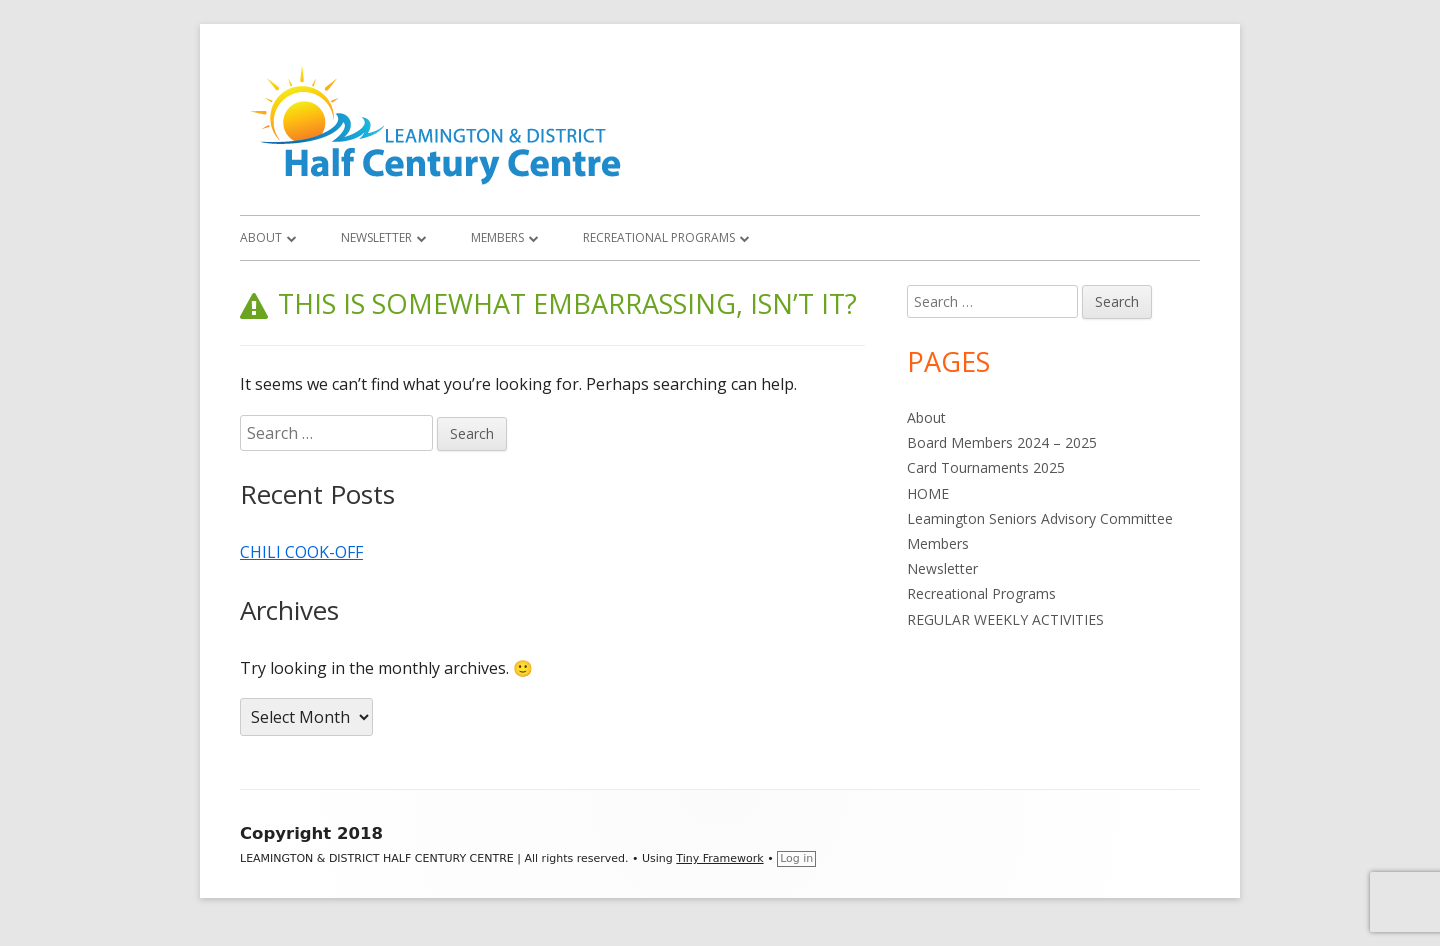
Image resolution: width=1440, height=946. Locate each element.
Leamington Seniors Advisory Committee (1040, 518)
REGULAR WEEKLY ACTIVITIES (1005, 619)
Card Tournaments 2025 (986, 467)
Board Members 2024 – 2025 (1002, 442)
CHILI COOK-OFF (301, 552)
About (261, 237)
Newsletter (376, 237)
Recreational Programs (659, 237)
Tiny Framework (719, 858)
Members (497, 237)
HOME (928, 493)
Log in (796, 858)
